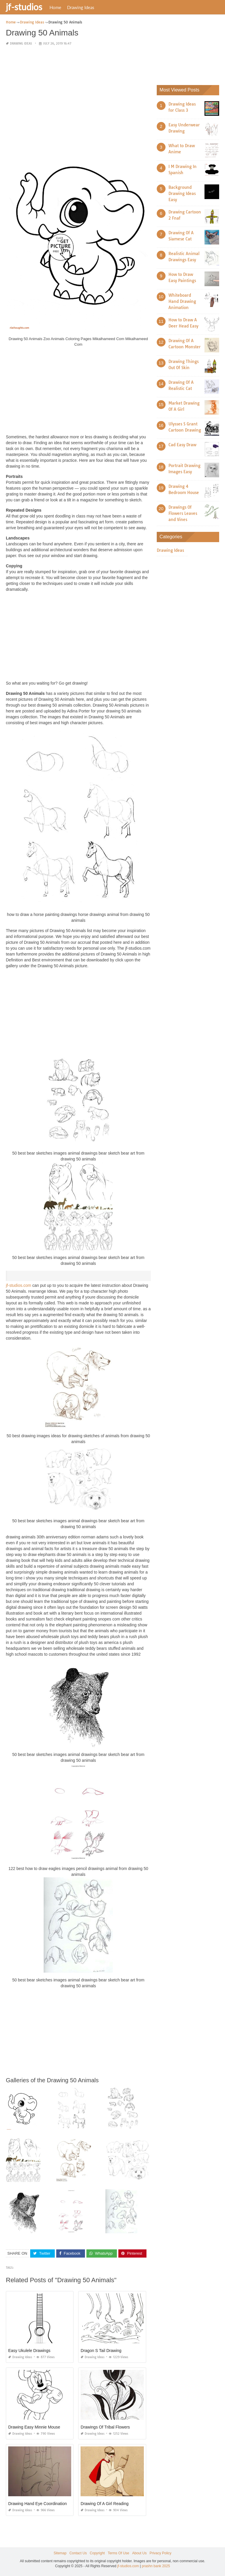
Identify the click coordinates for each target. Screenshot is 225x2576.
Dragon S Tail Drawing (101, 2350)
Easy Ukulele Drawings (29, 2350)
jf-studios (24, 6)
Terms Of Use (118, 2553)
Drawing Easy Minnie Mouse (34, 2427)
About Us (139, 2553)
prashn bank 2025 (156, 2566)
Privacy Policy (160, 2553)
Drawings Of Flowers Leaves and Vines (182, 513)
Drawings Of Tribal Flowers (105, 2427)
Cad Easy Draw (182, 444)
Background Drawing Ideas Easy (182, 193)
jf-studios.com (18, 1285)
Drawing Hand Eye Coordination (37, 2503)
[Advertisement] (78, 92)
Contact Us (78, 2553)
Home (55, 7)
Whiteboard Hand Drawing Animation (182, 301)
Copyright (97, 2553)
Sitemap (60, 2553)
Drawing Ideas (80, 7)
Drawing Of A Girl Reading (104, 2503)
